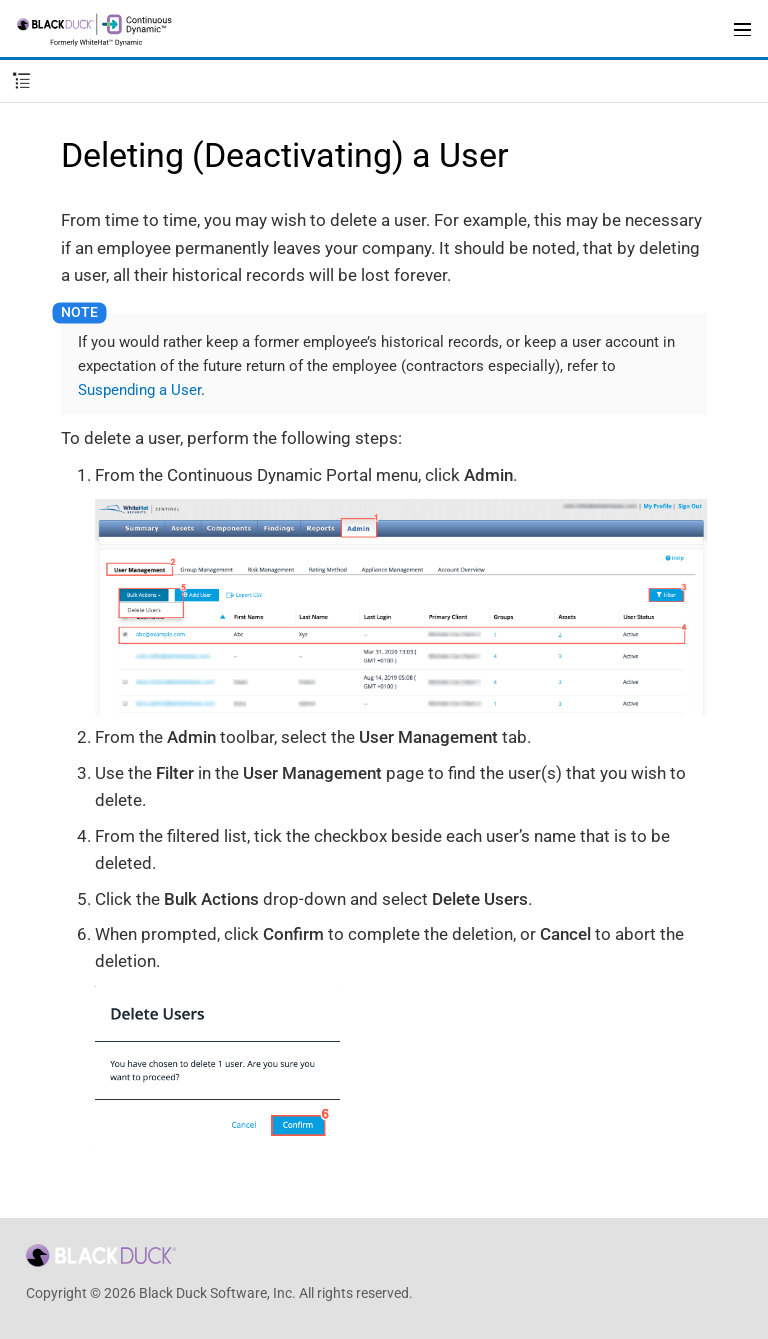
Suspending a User (139, 390)
